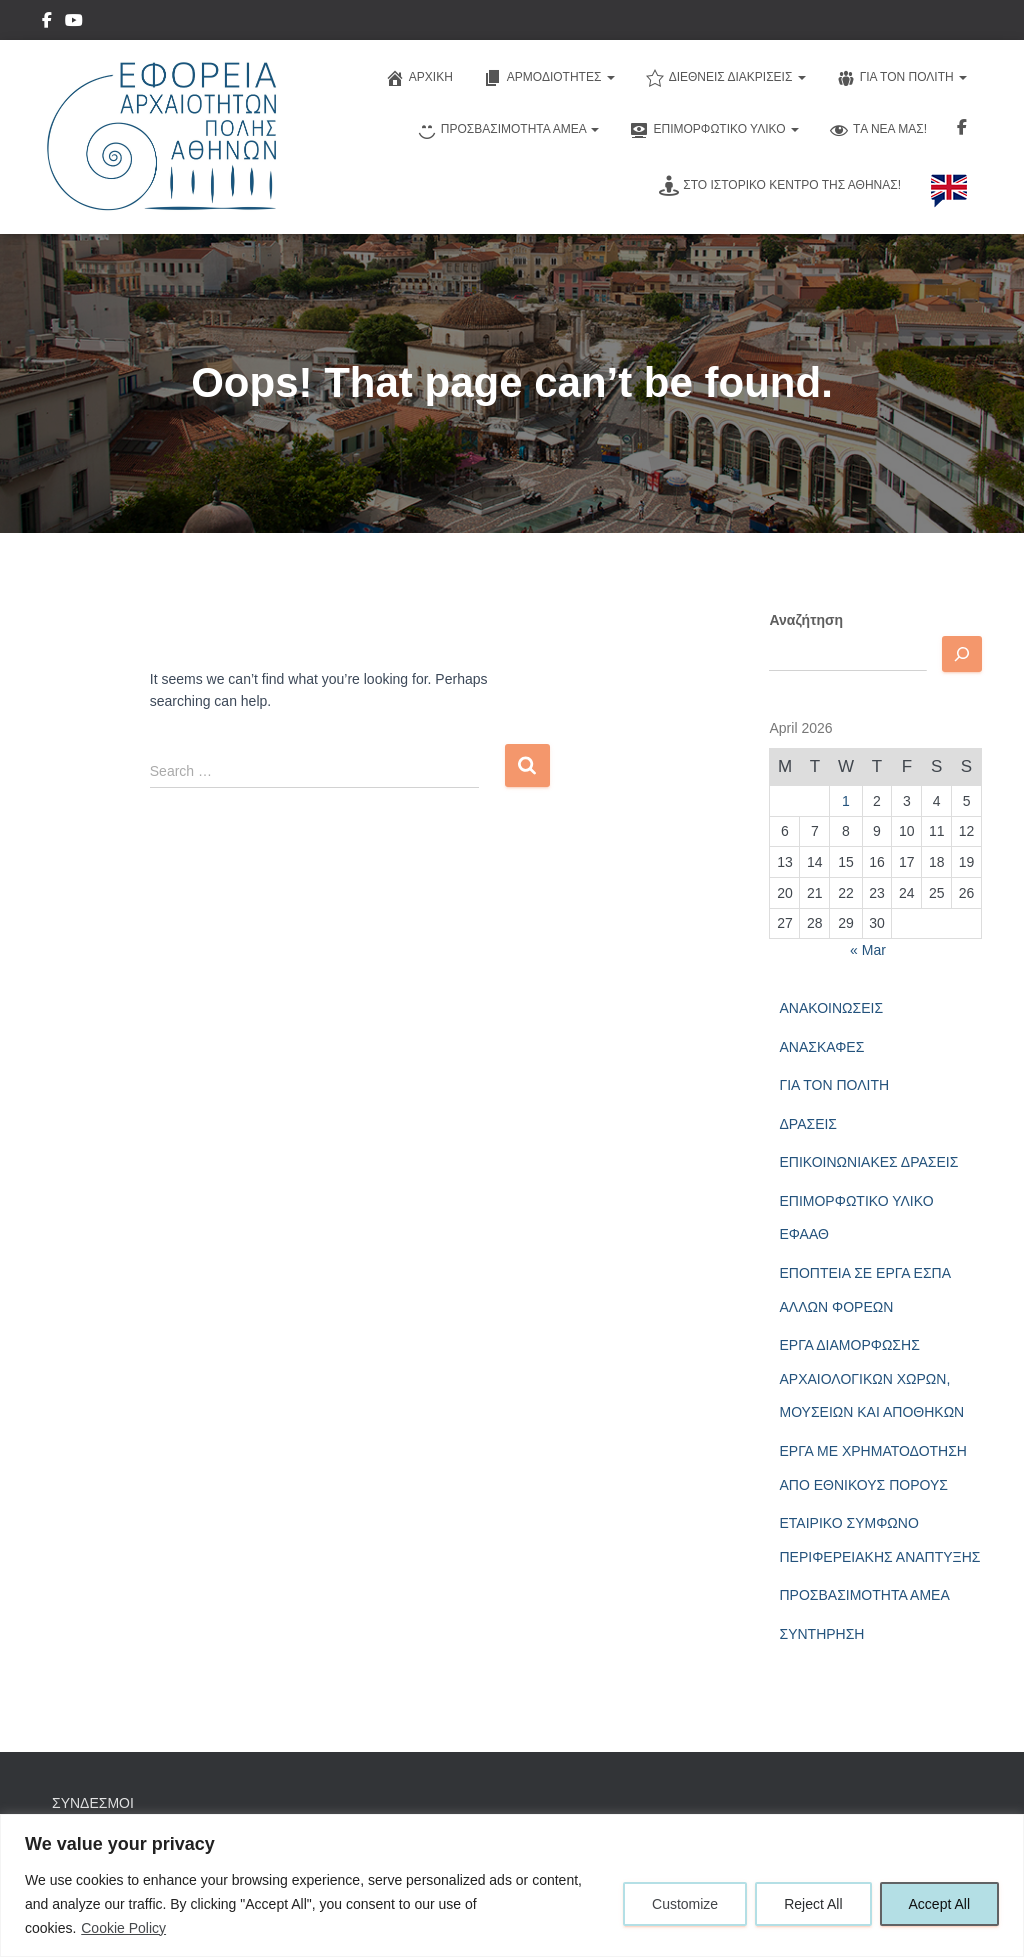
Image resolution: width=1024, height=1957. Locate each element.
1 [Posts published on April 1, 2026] (846, 801)
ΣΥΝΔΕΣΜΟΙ (93, 1803)
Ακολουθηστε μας (962, 130)
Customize (685, 1904)
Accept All (939, 1904)
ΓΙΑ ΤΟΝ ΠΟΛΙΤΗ (834, 1085)
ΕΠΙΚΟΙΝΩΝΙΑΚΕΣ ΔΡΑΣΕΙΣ (868, 1162)
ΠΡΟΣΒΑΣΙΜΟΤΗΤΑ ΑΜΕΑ (864, 1595)
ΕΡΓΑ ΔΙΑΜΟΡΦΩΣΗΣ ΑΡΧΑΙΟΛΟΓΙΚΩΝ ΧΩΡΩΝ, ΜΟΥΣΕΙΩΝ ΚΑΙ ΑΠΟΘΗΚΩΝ (871, 1378)
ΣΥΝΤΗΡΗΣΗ (821, 1634)
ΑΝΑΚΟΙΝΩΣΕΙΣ (831, 1008)
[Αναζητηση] (962, 654)
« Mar (868, 950)
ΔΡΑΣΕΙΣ (808, 1124)
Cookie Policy (123, 1928)
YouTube (74, 23)
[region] (512, 1885)
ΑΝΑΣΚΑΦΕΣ (821, 1047)
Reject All (813, 1904)
